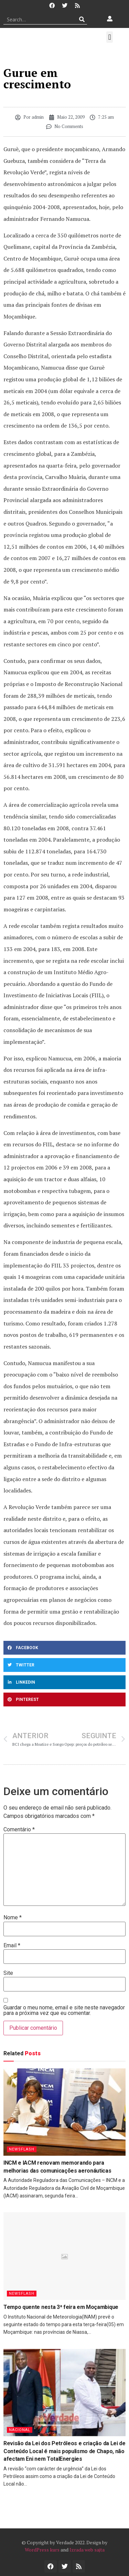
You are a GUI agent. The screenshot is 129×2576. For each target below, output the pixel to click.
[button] (109, 37)
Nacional (19, 2430)
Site (8, 1973)
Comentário (19, 1829)
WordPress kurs (42, 2549)
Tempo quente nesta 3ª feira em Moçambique (60, 2307)
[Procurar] (82, 19)
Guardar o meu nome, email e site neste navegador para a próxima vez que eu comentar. (64, 2010)
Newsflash (21, 2149)
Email (11, 1945)
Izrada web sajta (87, 2549)
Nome (12, 1917)
